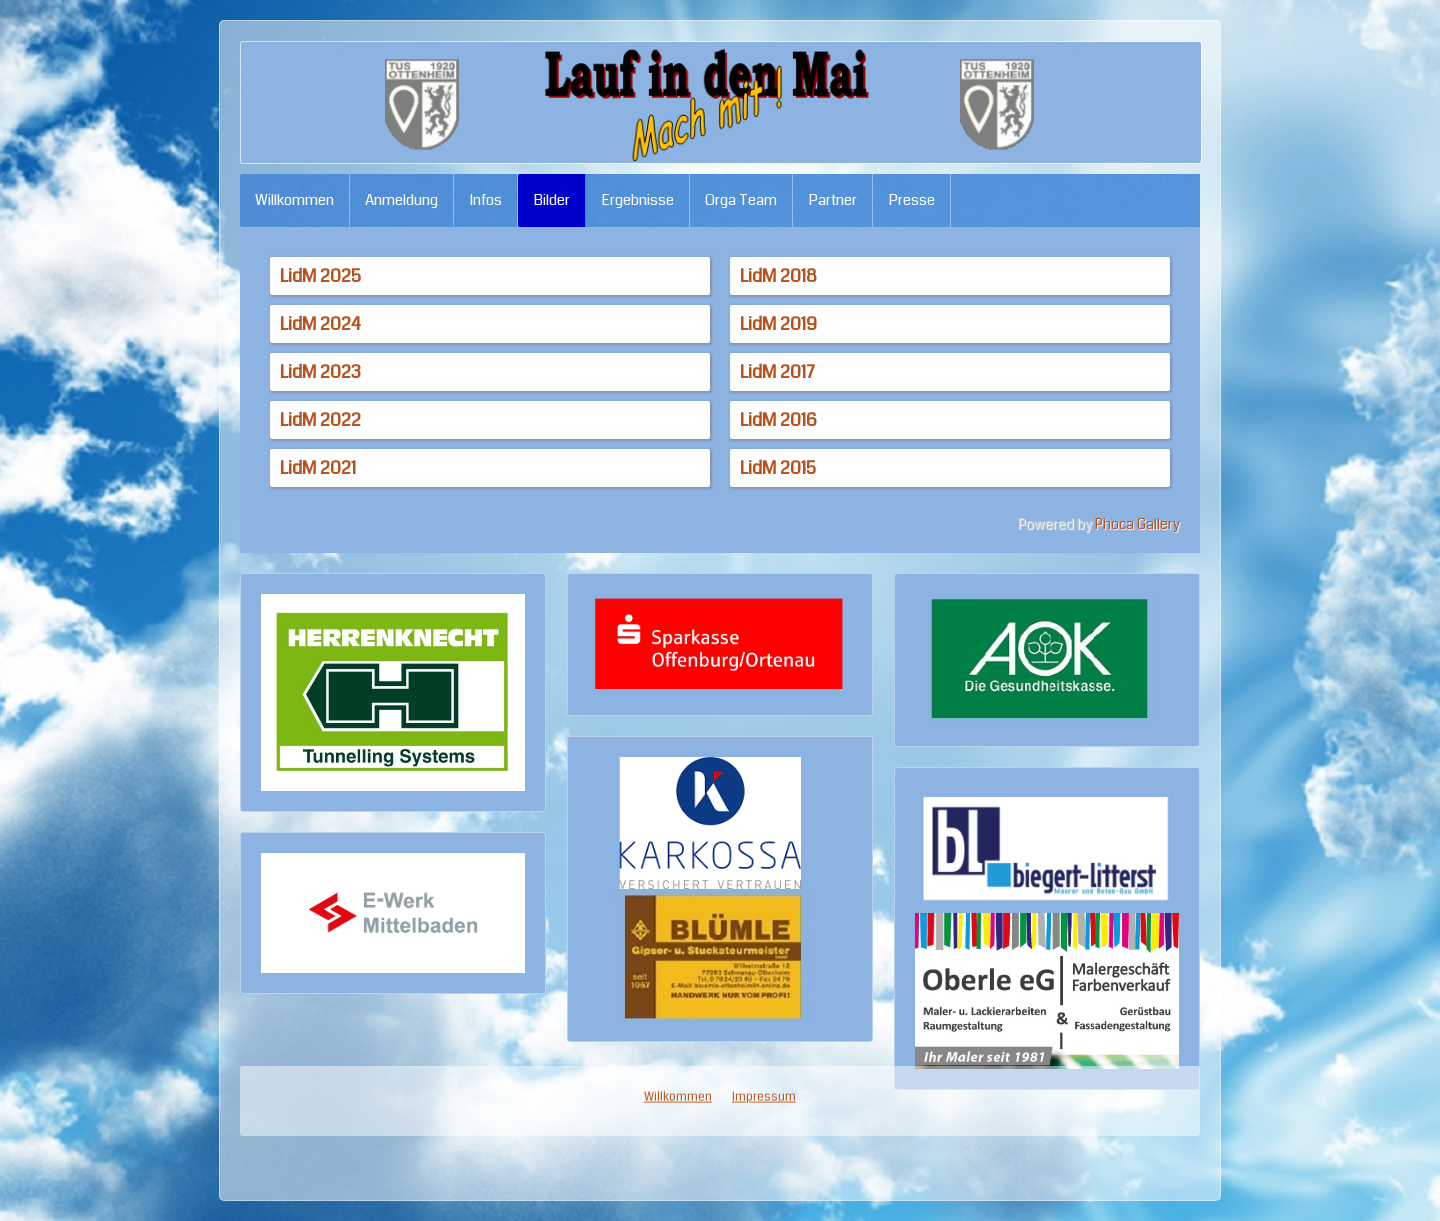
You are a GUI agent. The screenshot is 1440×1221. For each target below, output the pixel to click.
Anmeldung (401, 200)
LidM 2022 (320, 420)
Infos (485, 200)
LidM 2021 (318, 468)
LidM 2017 (777, 372)
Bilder (551, 200)
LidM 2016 (778, 420)
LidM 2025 (320, 276)
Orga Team (741, 200)
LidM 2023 (320, 372)
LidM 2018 (778, 276)
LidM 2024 (320, 324)
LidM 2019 (778, 324)
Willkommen (294, 200)
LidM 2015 (778, 468)
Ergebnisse (637, 200)
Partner (832, 200)
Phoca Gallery (1137, 524)
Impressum (764, 568)
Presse (911, 200)
